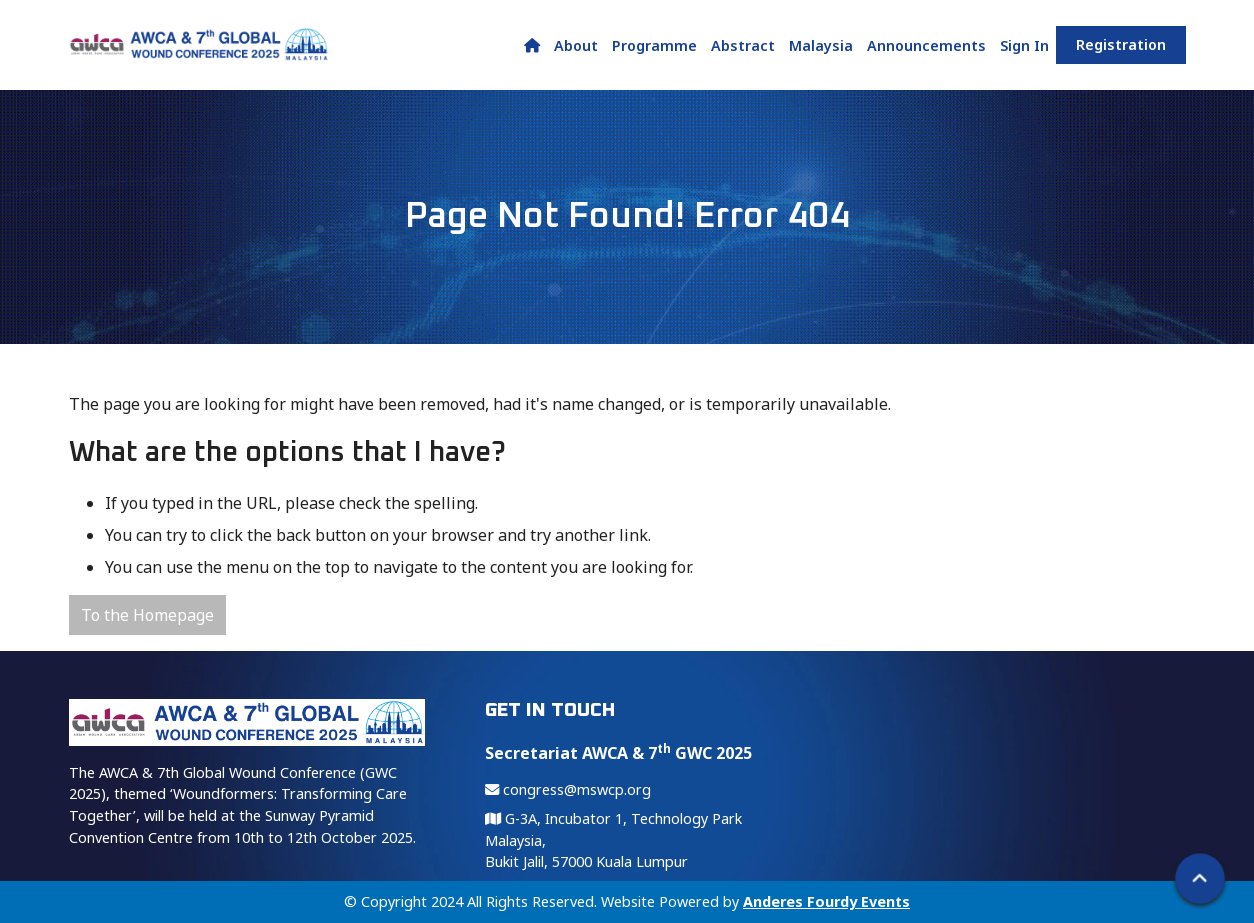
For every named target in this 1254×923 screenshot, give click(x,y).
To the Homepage (147, 615)
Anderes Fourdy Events (826, 901)
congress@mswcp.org (568, 789)
